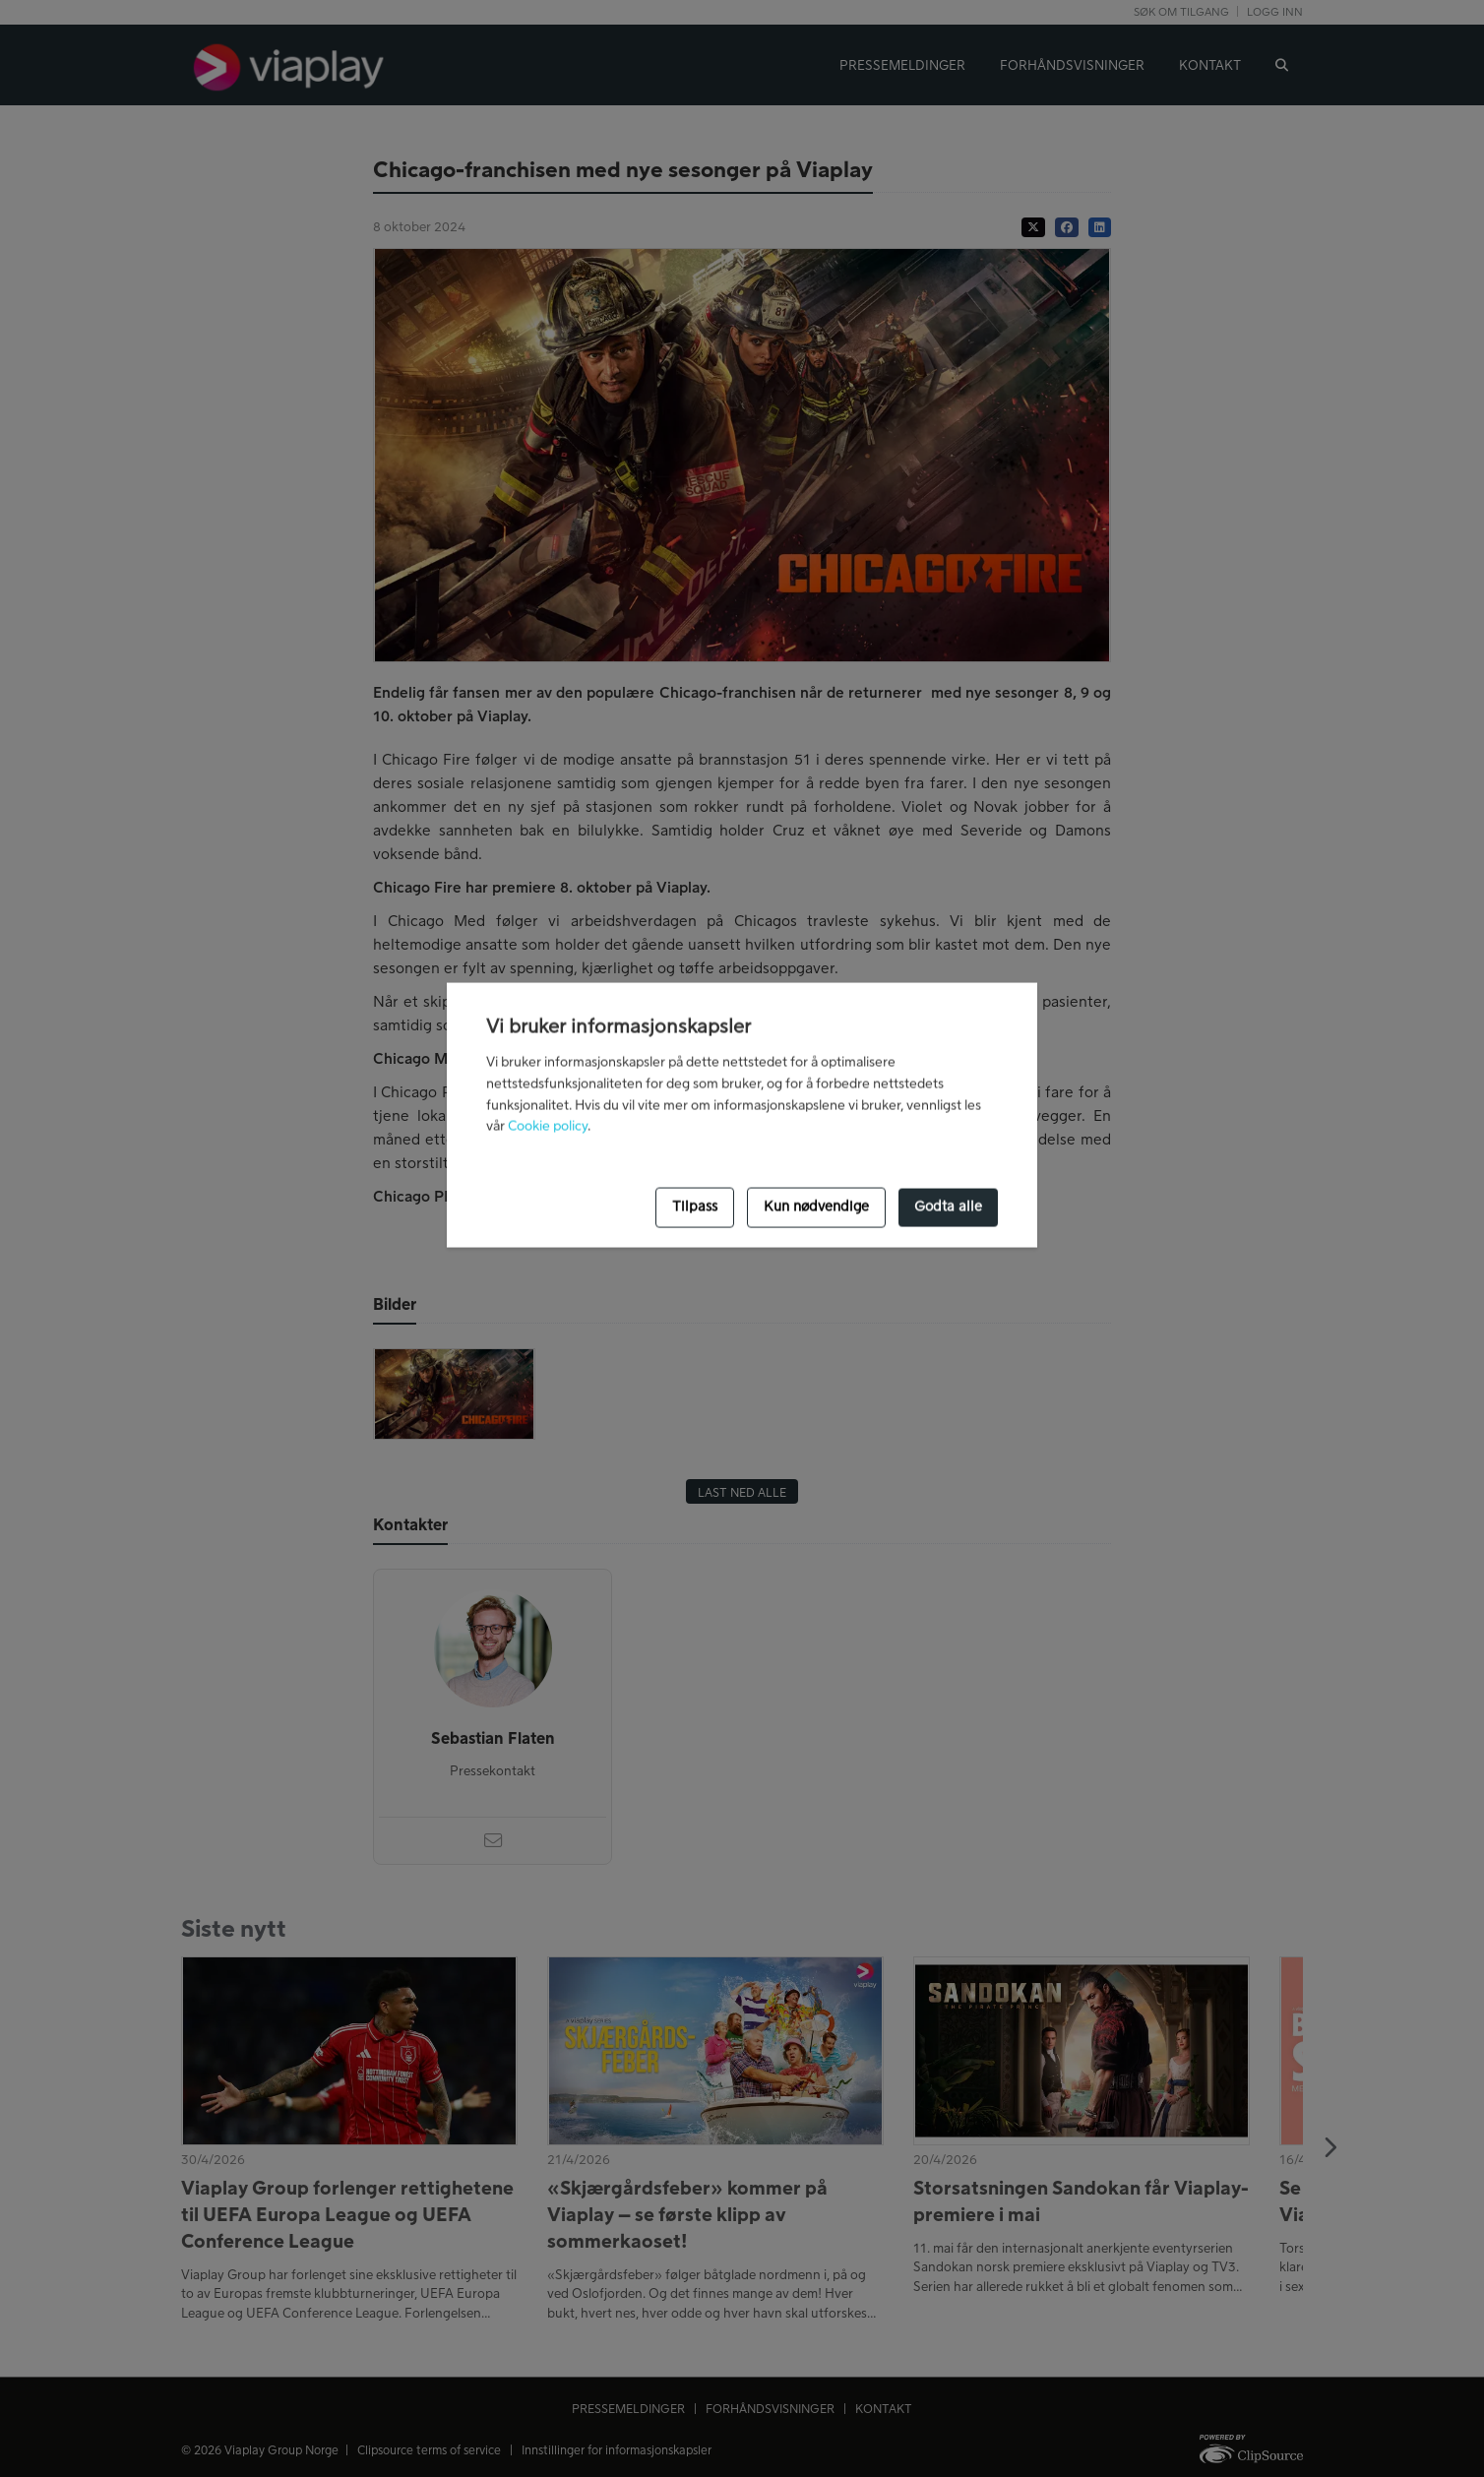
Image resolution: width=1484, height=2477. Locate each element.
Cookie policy (547, 1127)
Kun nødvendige (816, 1207)
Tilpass (694, 1207)
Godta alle (948, 1207)
